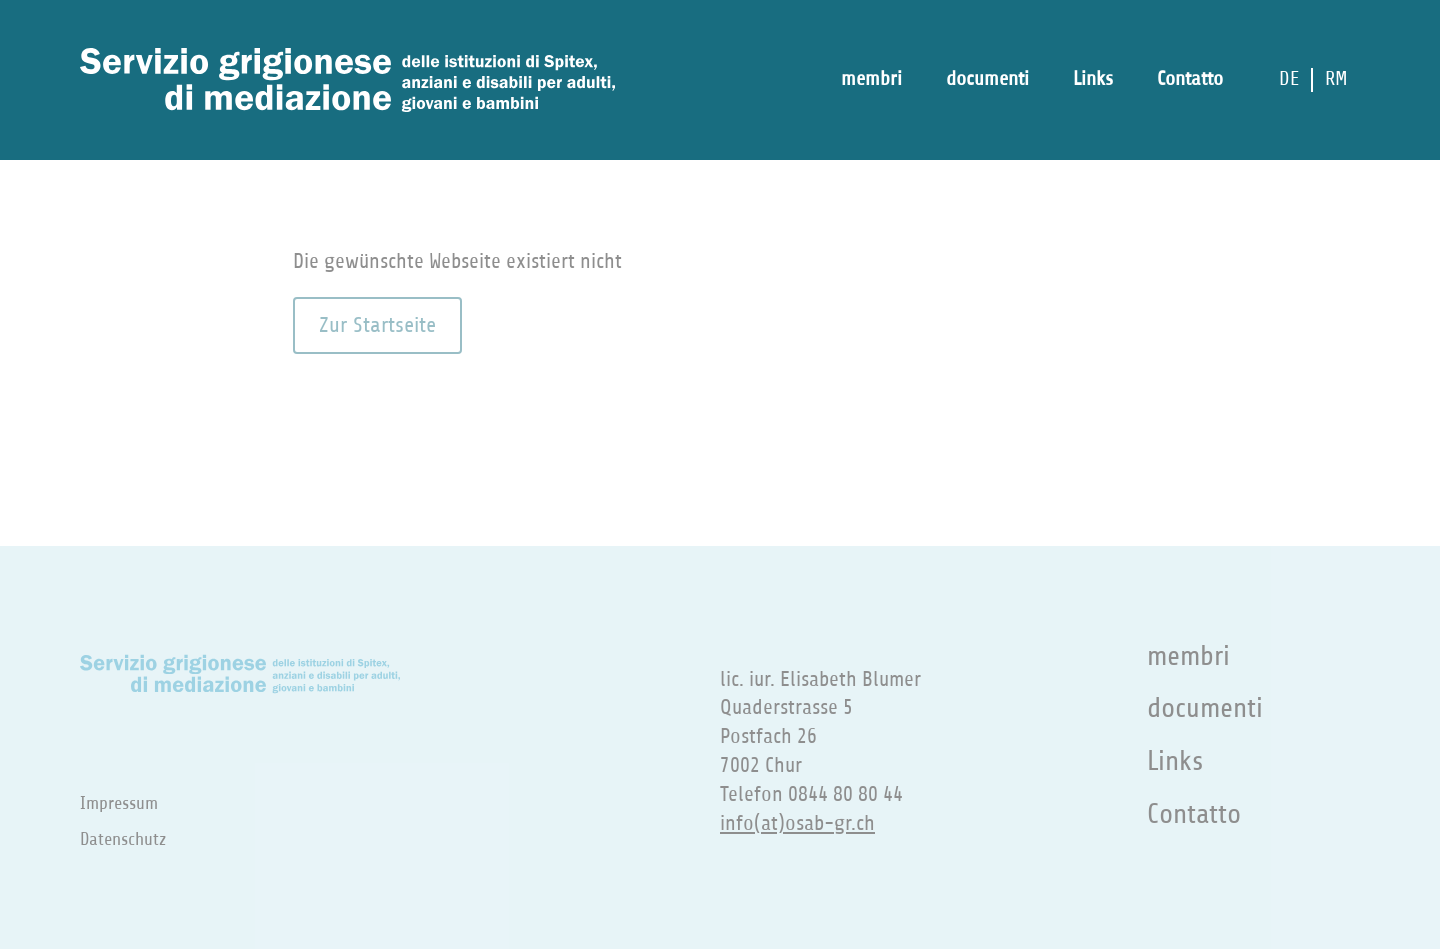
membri (871, 78)
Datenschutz (123, 839)
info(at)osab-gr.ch (797, 823)
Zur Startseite (377, 325)
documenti (987, 78)
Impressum (119, 803)
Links (1093, 78)
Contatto (1190, 78)
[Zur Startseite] (347, 80)
